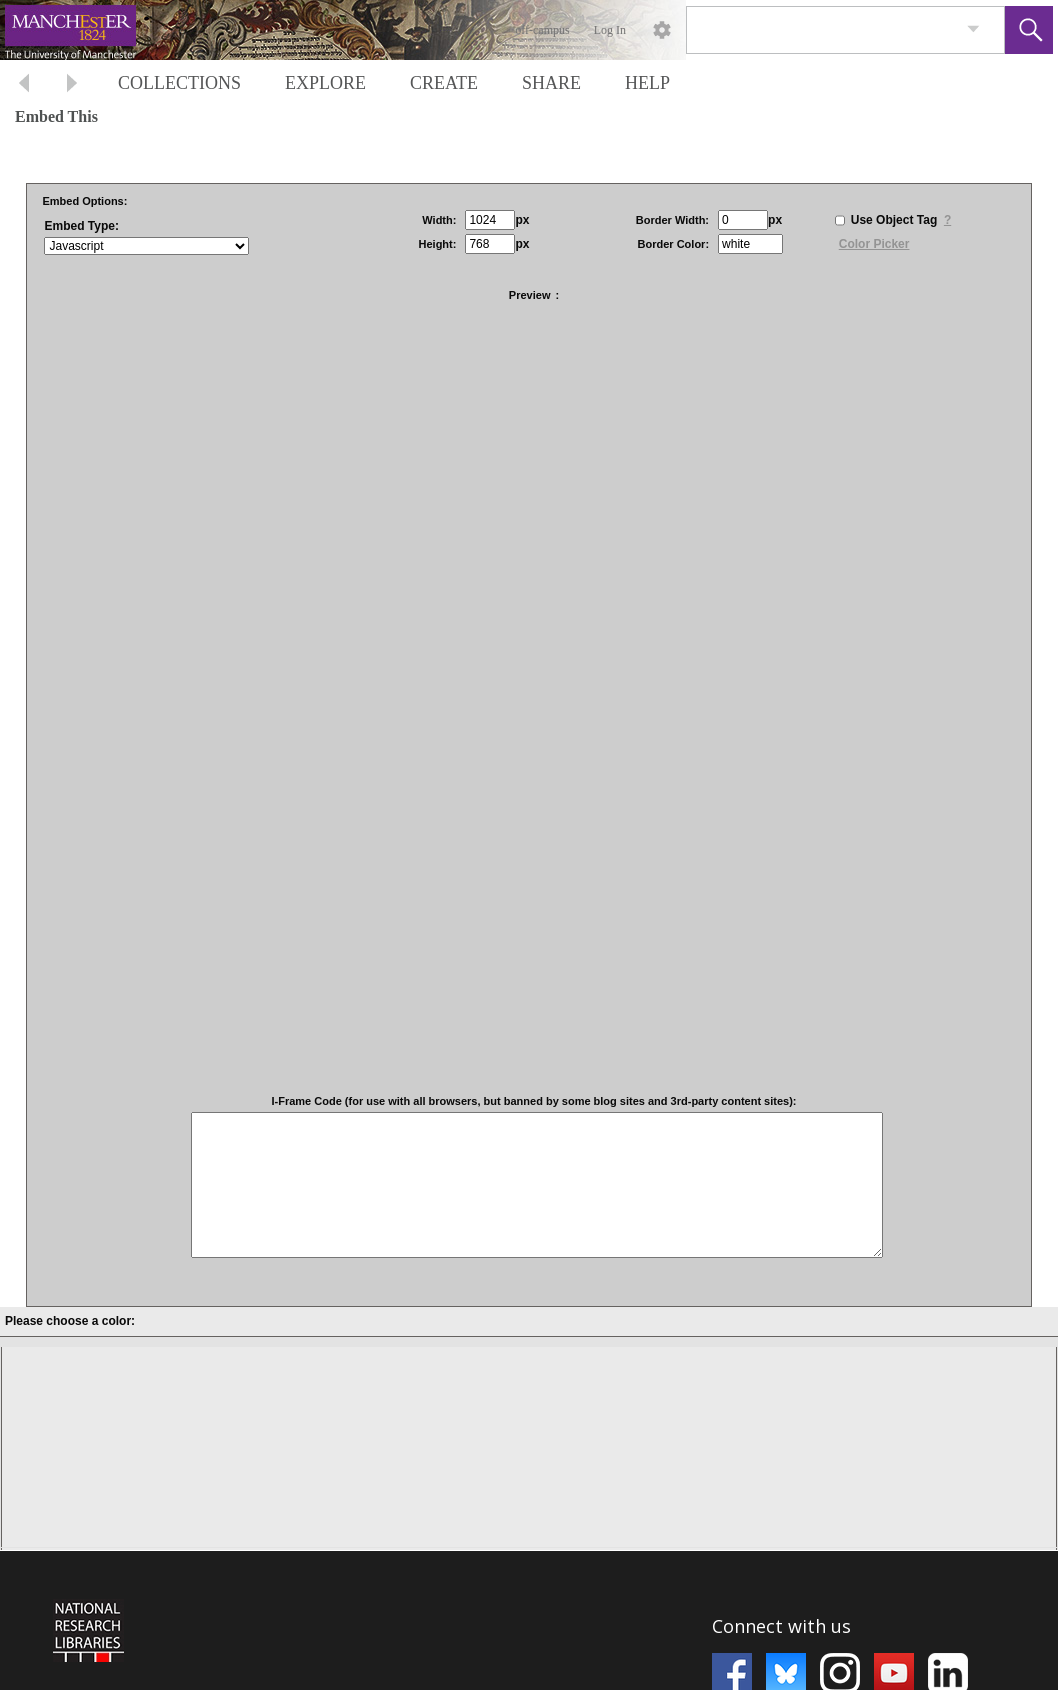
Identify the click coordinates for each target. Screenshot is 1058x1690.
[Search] (822, 30)
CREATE (444, 83)
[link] (973, 29)
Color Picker (874, 244)
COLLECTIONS (179, 83)
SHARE (551, 83)
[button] (1029, 30)
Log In (610, 30)
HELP (647, 83)
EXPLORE (325, 83)
